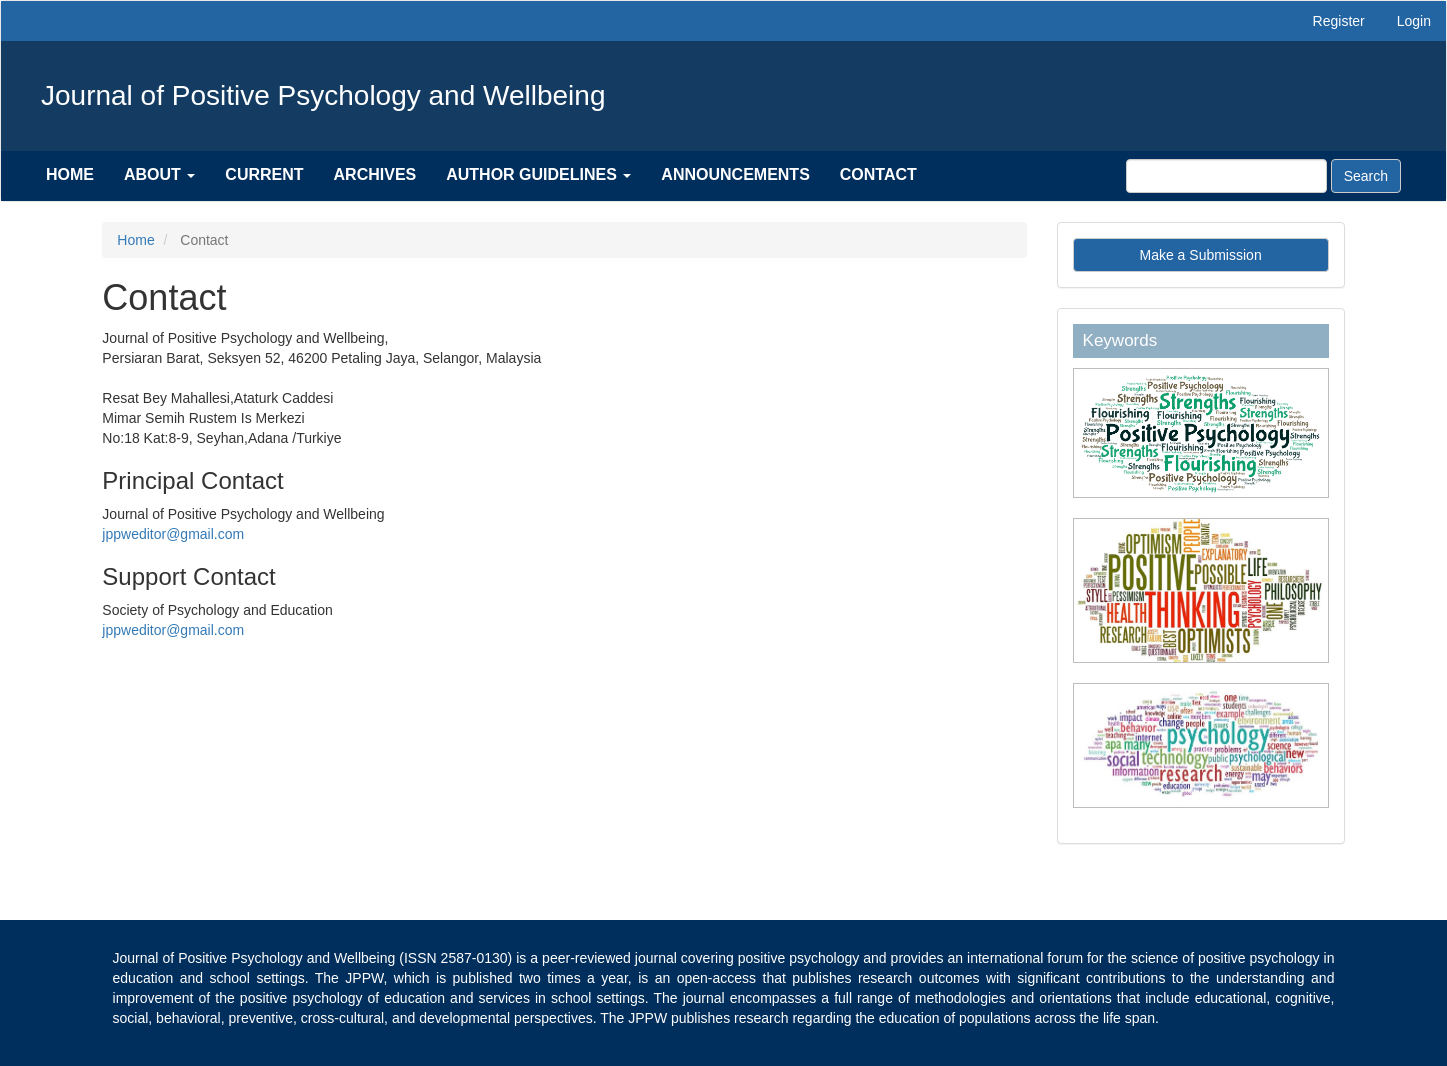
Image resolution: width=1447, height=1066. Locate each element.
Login (1414, 21)
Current (264, 174)
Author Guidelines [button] (538, 174)
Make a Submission (1201, 255)
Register (1339, 21)
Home (70, 174)
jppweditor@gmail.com (173, 534)
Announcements (735, 174)
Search (1366, 176)
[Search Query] (1226, 176)
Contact (878, 174)
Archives (375, 174)
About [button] (159, 174)
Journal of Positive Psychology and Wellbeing (323, 95)
